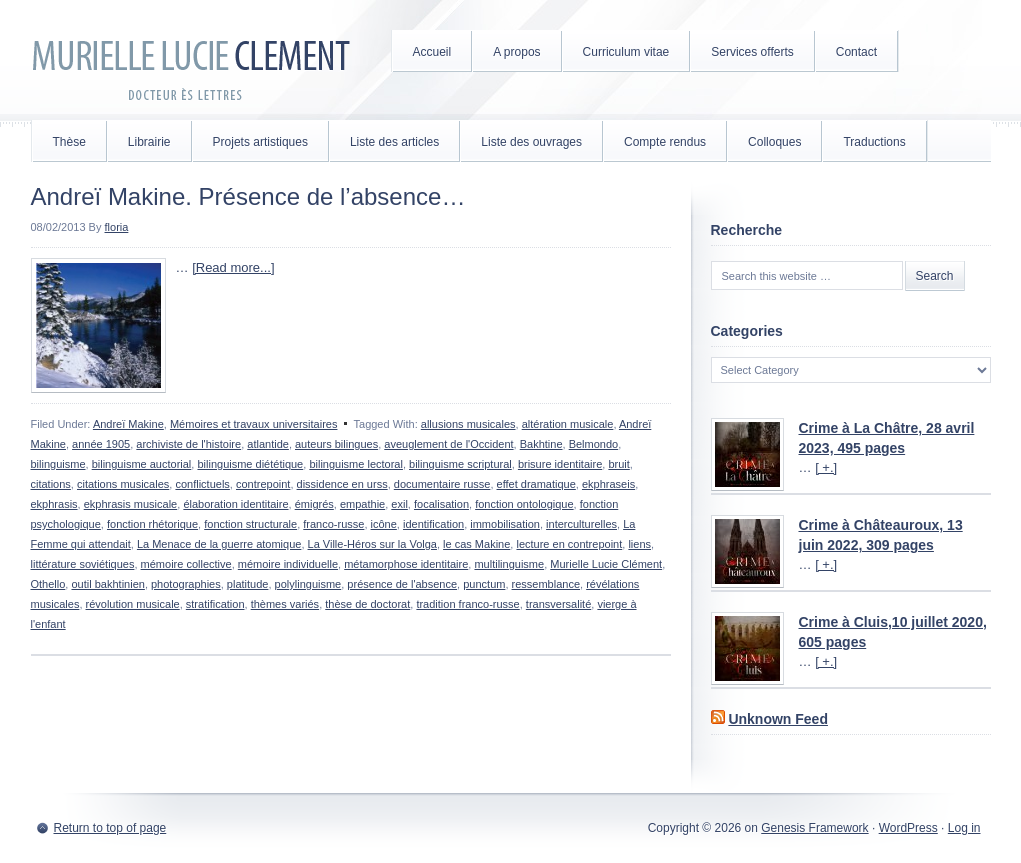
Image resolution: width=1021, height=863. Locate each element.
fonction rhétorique (152, 524)
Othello (48, 584)
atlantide (268, 444)
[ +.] (826, 467)
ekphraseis (608, 484)
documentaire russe (442, 484)
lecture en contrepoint (569, 544)
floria (117, 227)
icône (384, 524)
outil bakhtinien (107, 584)
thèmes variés (285, 604)
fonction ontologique (524, 504)
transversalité (558, 604)
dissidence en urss (342, 484)
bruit (618, 464)
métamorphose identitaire (406, 564)
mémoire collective (186, 564)
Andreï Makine (128, 424)
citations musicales (123, 484)
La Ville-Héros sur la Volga (372, 544)
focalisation (441, 504)
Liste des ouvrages (531, 142)
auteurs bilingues (336, 444)
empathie (362, 504)
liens (639, 544)
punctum (484, 584)
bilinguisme (58, 464)
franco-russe (333, 524)
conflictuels (202, 484)
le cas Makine (476, 544)
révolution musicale (133, 604)
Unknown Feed (778, 719)
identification (433, 524)
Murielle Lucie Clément (191, 60)
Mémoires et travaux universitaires (254, 424)
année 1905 (101, 444)
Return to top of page (110, 828)
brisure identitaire (560, 464)
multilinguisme (509, 564)
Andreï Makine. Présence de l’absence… (248, 196)
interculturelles (581, 524)
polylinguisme (308, 584)
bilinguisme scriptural (460, 464)
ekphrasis (54, 504)
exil (399, 504)
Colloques (774, 142)
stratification (215, 604)
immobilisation (505, 524)
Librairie (149, 142)
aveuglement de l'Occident (448, 444)
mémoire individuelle (288, 564)
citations (51, 484)
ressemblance (546, 584)
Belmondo (594, 444)
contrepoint (263, 484)
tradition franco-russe (467, 604)
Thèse (69, 142)
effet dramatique (536, 484)
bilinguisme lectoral (356, 464)
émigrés (314, 504)
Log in (964, 828)
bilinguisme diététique (250, 464)
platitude (248, 584)
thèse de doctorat (367, 604)
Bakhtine (541, 444)
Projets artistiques (260, 142)
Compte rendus (665, 142)
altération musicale (568, 424)
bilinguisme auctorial (142, 464)
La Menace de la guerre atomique (219, 544)
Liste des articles (394, 142)
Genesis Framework (814, 828)
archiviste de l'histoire (188, 444)
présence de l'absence (402, 584)
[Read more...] (233, 267)
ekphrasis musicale (131, 504)
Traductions (874, 142)
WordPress (908, 828)
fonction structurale (250, 524)
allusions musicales (468, 424)
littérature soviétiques (83, 564)
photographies (186, 584)
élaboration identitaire (235, 504)
